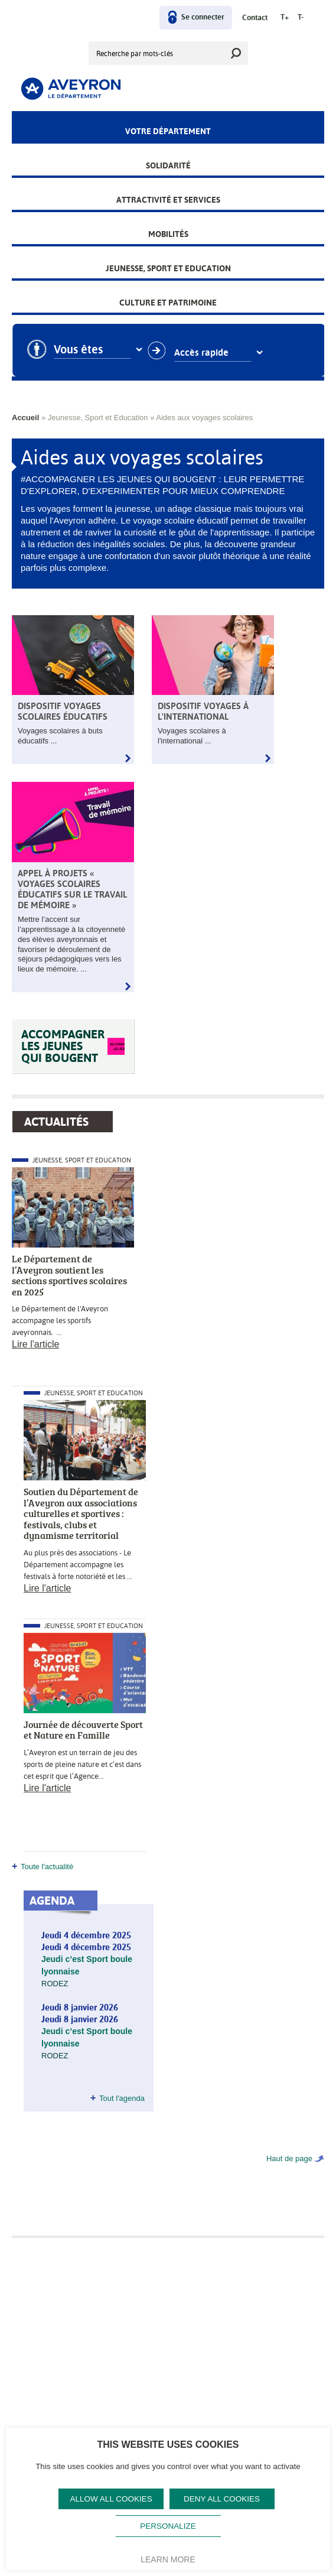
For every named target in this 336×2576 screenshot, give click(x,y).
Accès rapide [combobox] (213, 353)
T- (301, 17)
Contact (255, 18)
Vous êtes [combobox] (90, 350)
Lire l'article (35, 1344)
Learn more (168, 2559)
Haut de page (289, 2158)
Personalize (168, 2526)
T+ (284, 17)
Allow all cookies (111, 2498)
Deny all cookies (222, 2498)
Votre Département (168, 131)
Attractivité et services (168, 199)
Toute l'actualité (47, 1866)
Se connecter (202, 17)
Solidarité (168, 165)
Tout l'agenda (122, 2098)
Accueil (25, 417)
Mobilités (168, 234)
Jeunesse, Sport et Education (168, 268)
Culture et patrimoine (168, 302)
